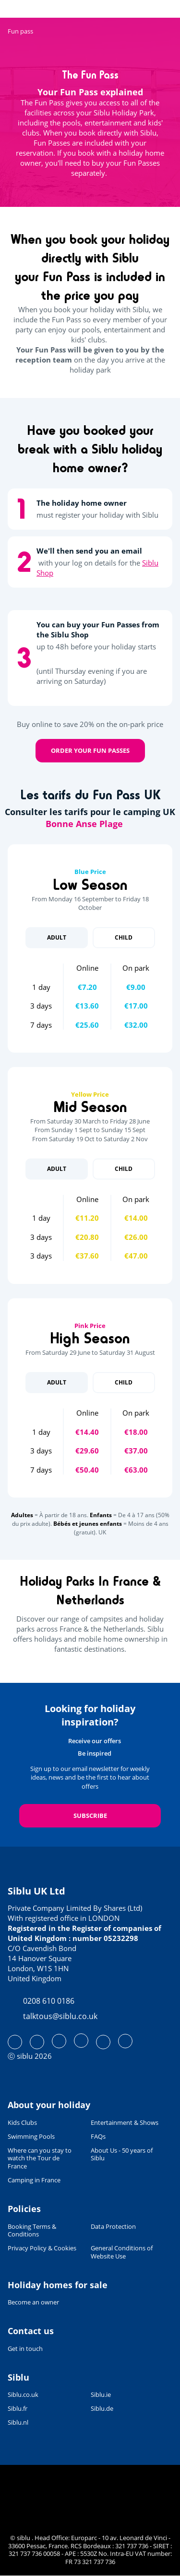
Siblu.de (102, 2409)
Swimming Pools (31, 2137)
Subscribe (90, 1815)
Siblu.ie (101, 2395)
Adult (56, 937)
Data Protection (113, 2227)
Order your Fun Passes (90, 750)
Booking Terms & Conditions (32, 2231)
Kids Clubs (22, 2123)
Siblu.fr (17, 2409)
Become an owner (33, 2302)
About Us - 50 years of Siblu (122, 2154)
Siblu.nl (18, 2422)
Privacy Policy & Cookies (42, 2248)
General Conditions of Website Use (122, 2252)
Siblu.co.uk (23, 2395)
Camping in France (34, 2180)
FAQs (98, 2137)
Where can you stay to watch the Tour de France (40, 2158)
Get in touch (25, 2348)
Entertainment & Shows (124, 2123)
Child (123, 937)
